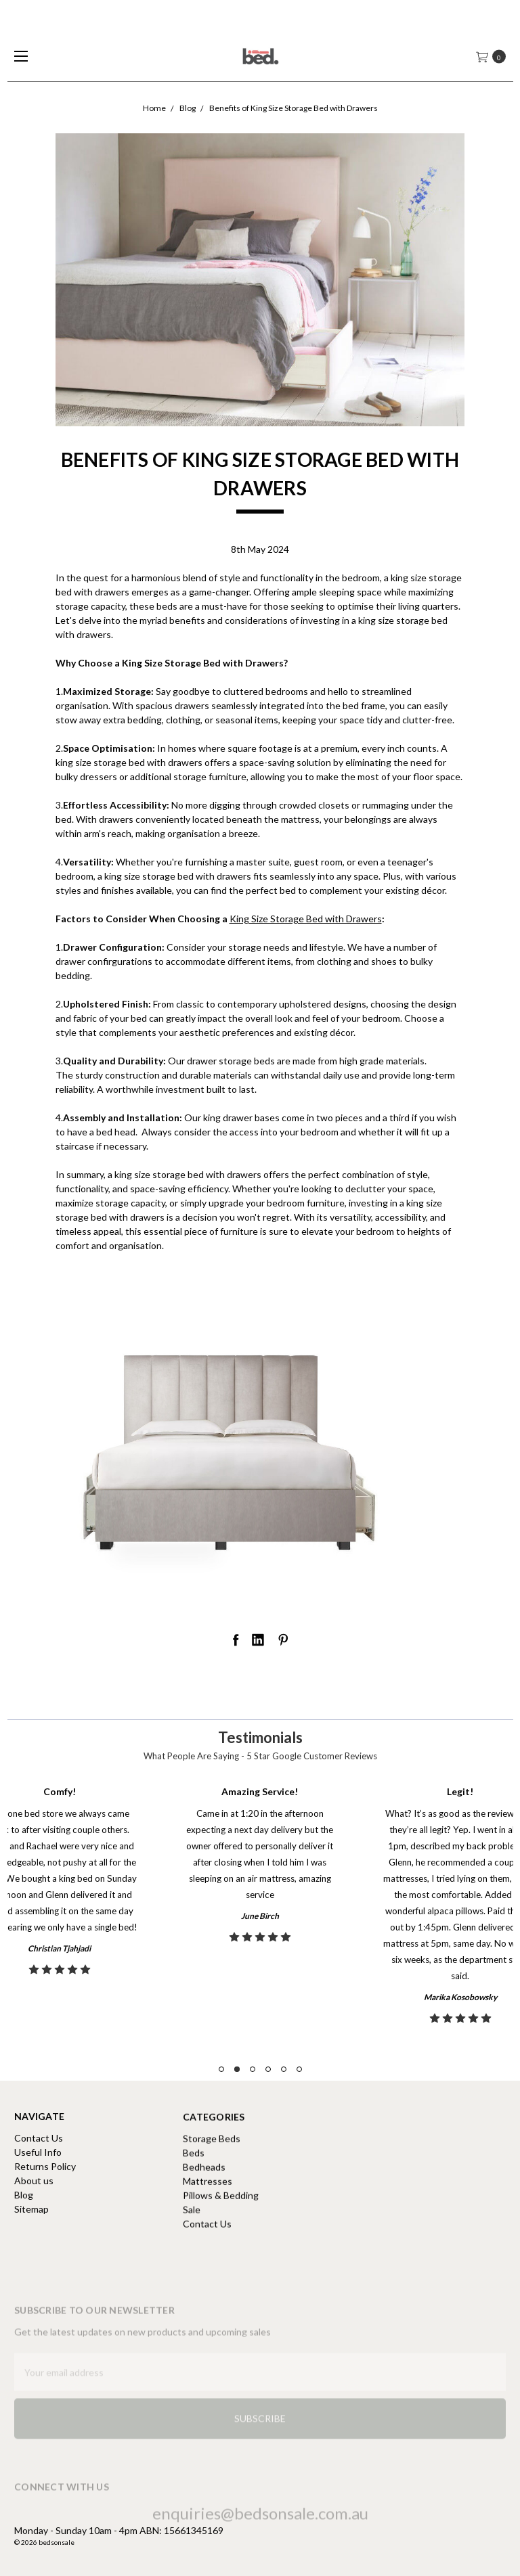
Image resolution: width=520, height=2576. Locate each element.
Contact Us (38, 2151)
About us (33, 2194)
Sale (191, 2261)
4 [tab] (268, 2069)
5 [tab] (283, 2069)
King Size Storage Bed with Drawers (306, 918)
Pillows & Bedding (221, 2247)
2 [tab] (237, 2069)
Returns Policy (45, 2180)
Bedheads (204, 2219)
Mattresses (207, 2233)
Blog (23, 2208)
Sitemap (31, 2222)
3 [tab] (252, 2069)
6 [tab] (299, 2069)
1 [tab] (221, 2069)
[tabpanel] (260, 1908)
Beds (193, 2205)
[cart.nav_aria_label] (494, 55)
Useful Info (38, 2165)
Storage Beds (211, 2190)
